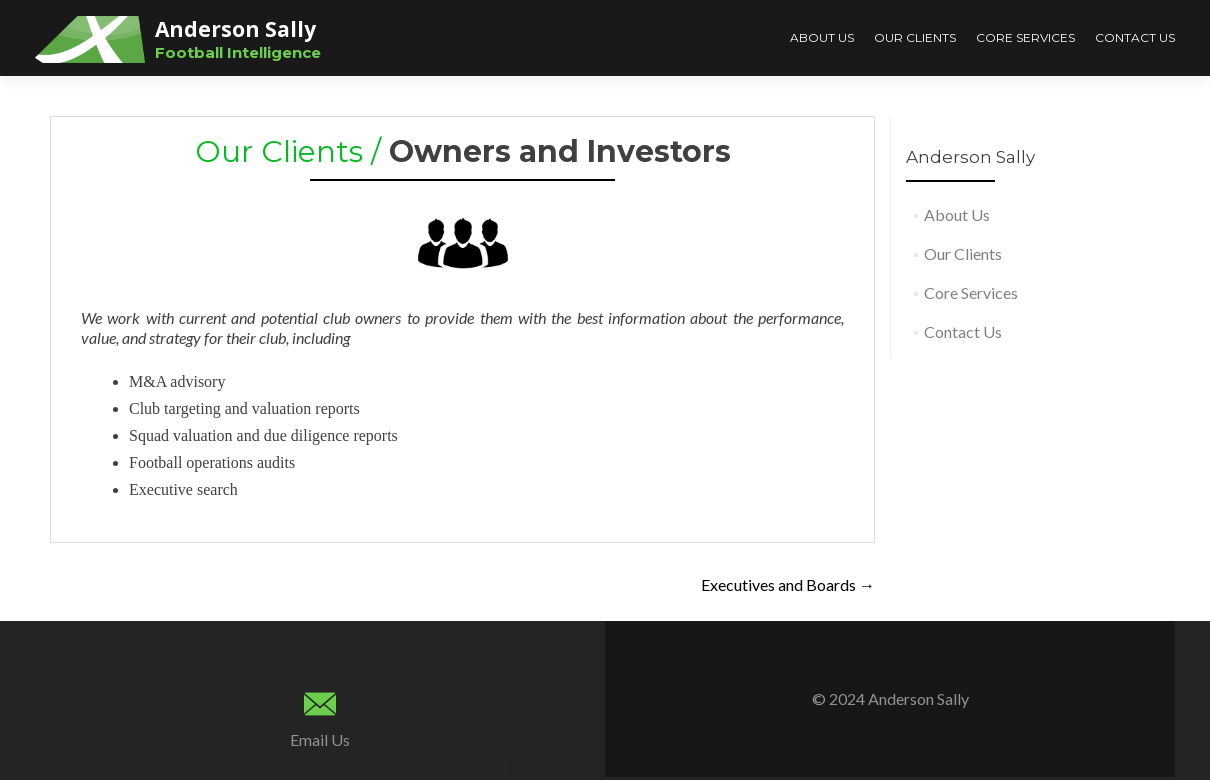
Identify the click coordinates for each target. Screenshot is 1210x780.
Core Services (1025, 37)
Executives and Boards (788, 584)
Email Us (320, 739)
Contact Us (1135, 37)
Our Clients (915, 37)
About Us (822, 37)
